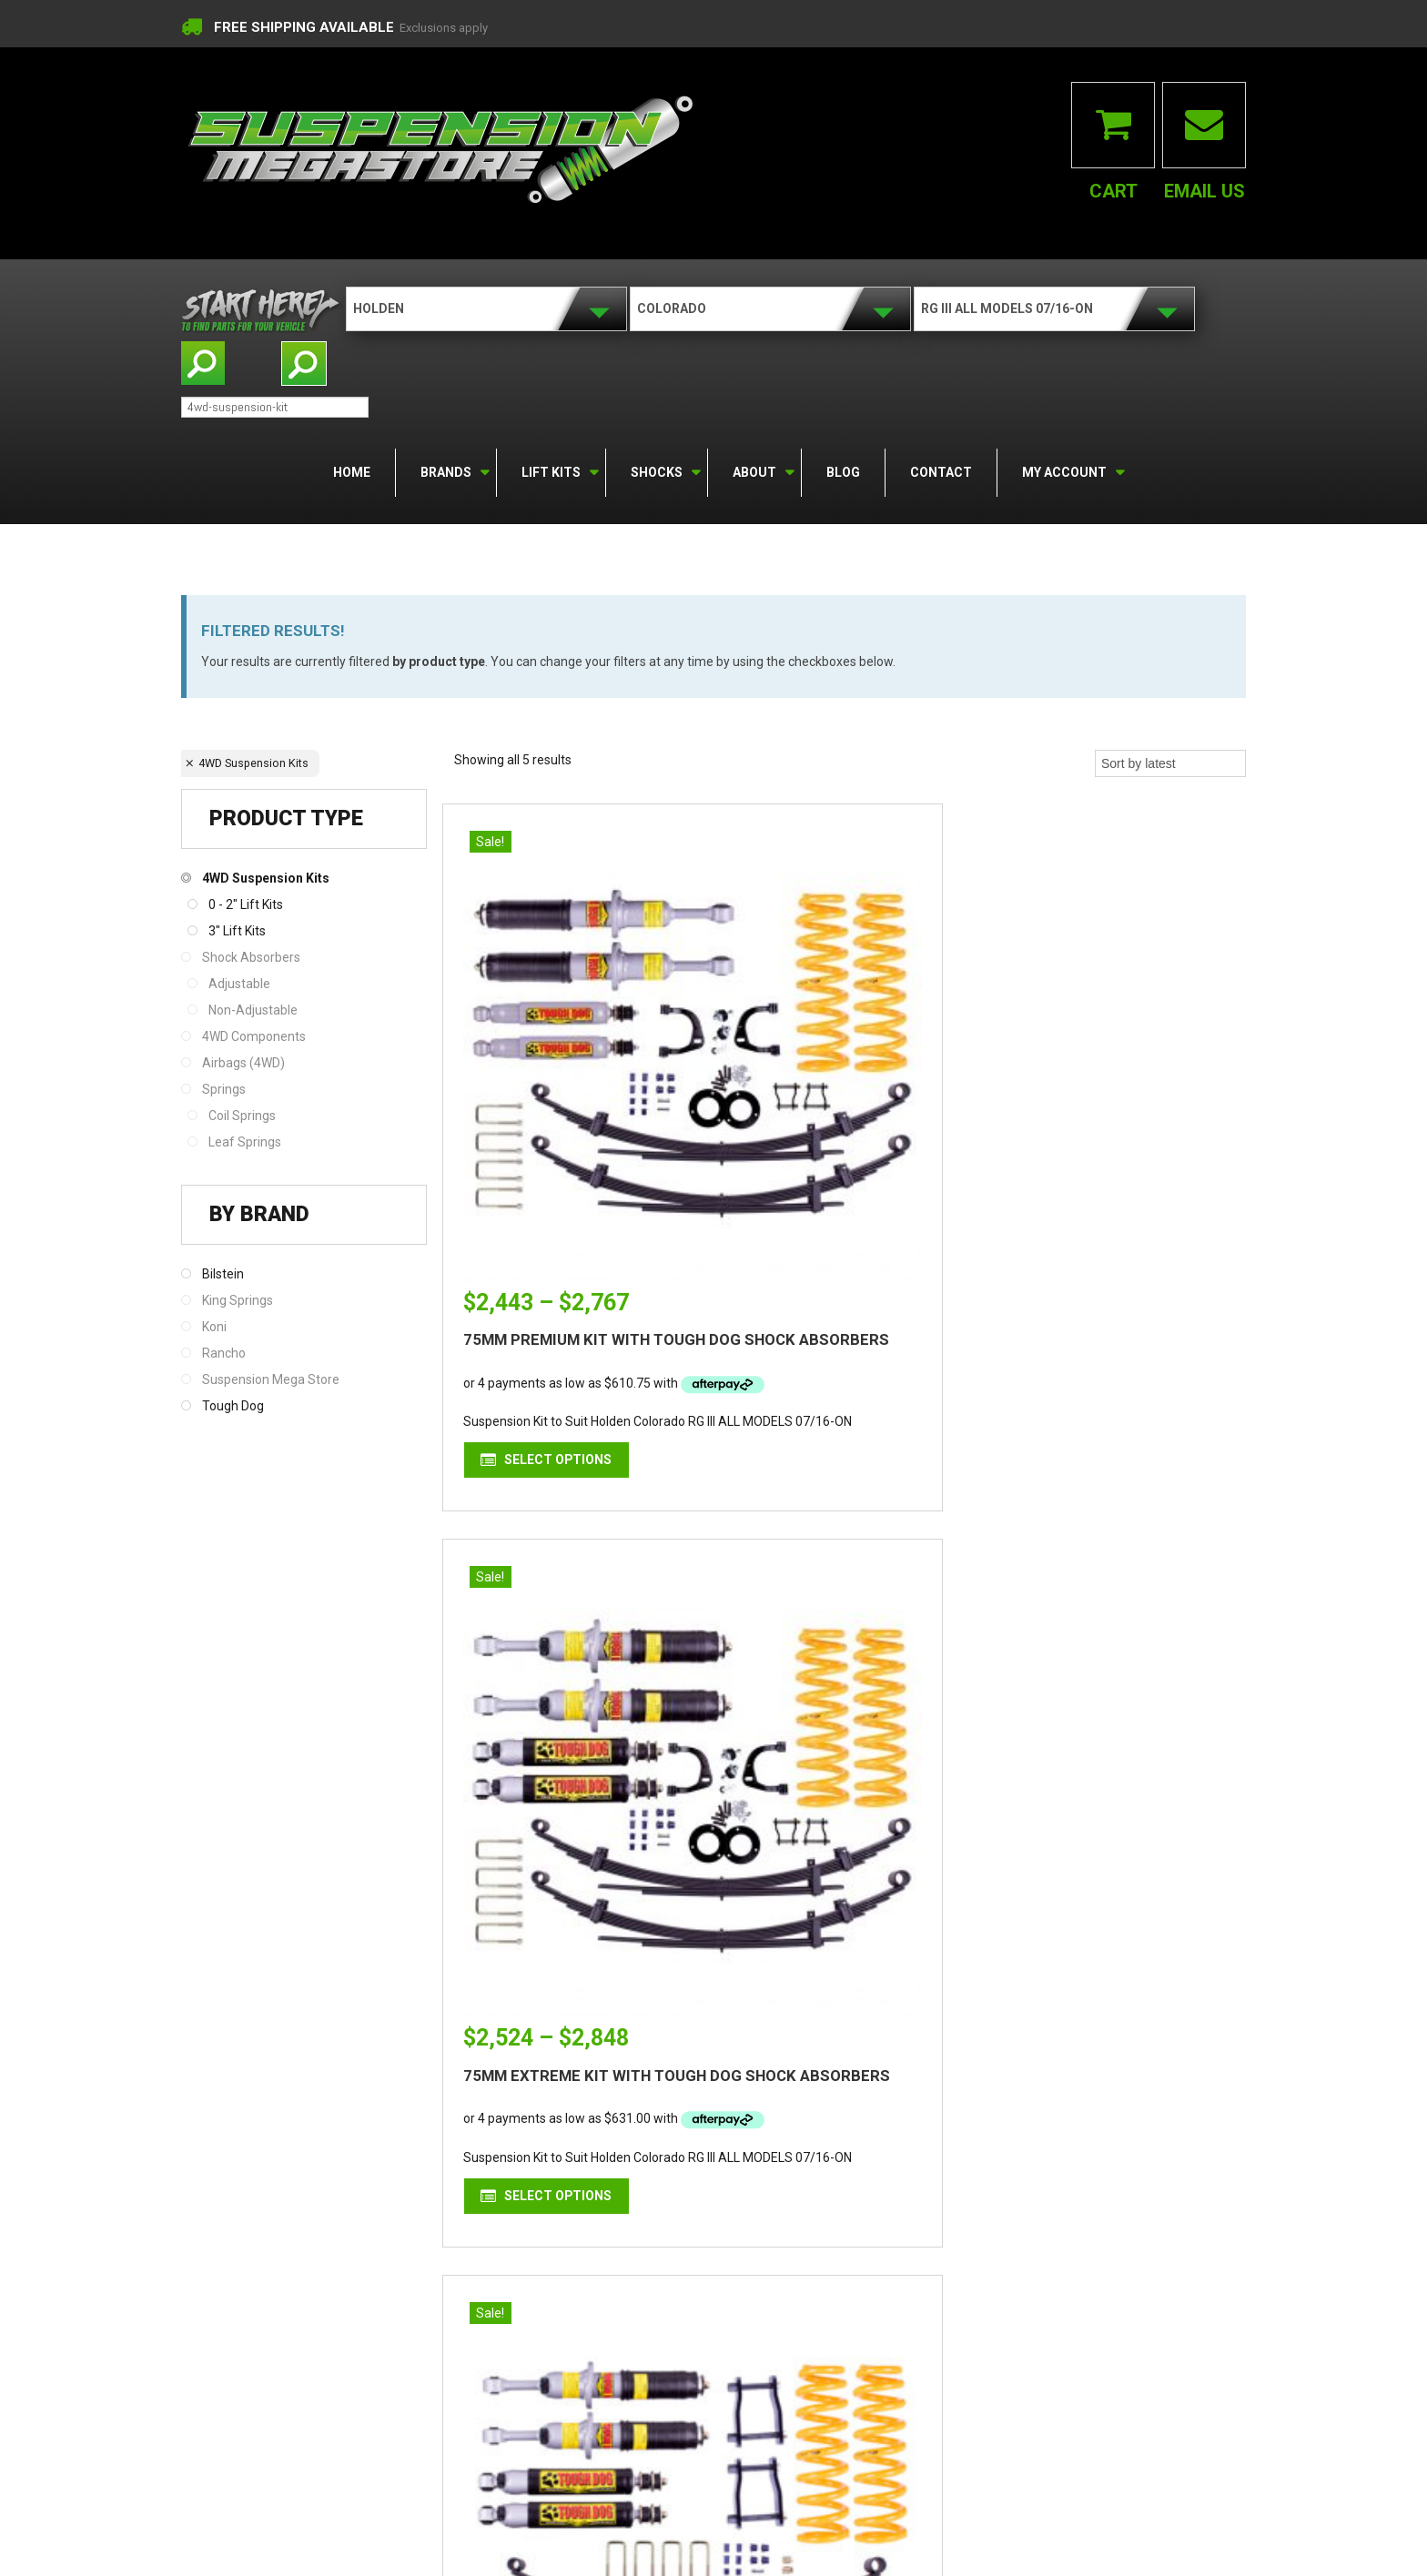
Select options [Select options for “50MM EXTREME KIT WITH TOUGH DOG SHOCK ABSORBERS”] (1120, 1308)
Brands (444, 469)
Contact (941, 471)
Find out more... (358, 2255)
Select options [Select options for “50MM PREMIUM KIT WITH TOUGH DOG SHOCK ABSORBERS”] (847, 1893)
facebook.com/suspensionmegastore (690, 2248)
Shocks (655, 469)
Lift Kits (549, 469)
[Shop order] (1170, 762)
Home (351, 471)
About (753, 469)
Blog (843, 471)
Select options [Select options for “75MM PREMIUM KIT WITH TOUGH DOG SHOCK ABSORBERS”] (574, 1308)
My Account (1062, 469)
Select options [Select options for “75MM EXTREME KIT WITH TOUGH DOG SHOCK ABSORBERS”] (847, 1308)
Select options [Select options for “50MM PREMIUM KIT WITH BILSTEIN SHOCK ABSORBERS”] (574, 1893)
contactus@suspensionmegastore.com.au (703, 2191)
